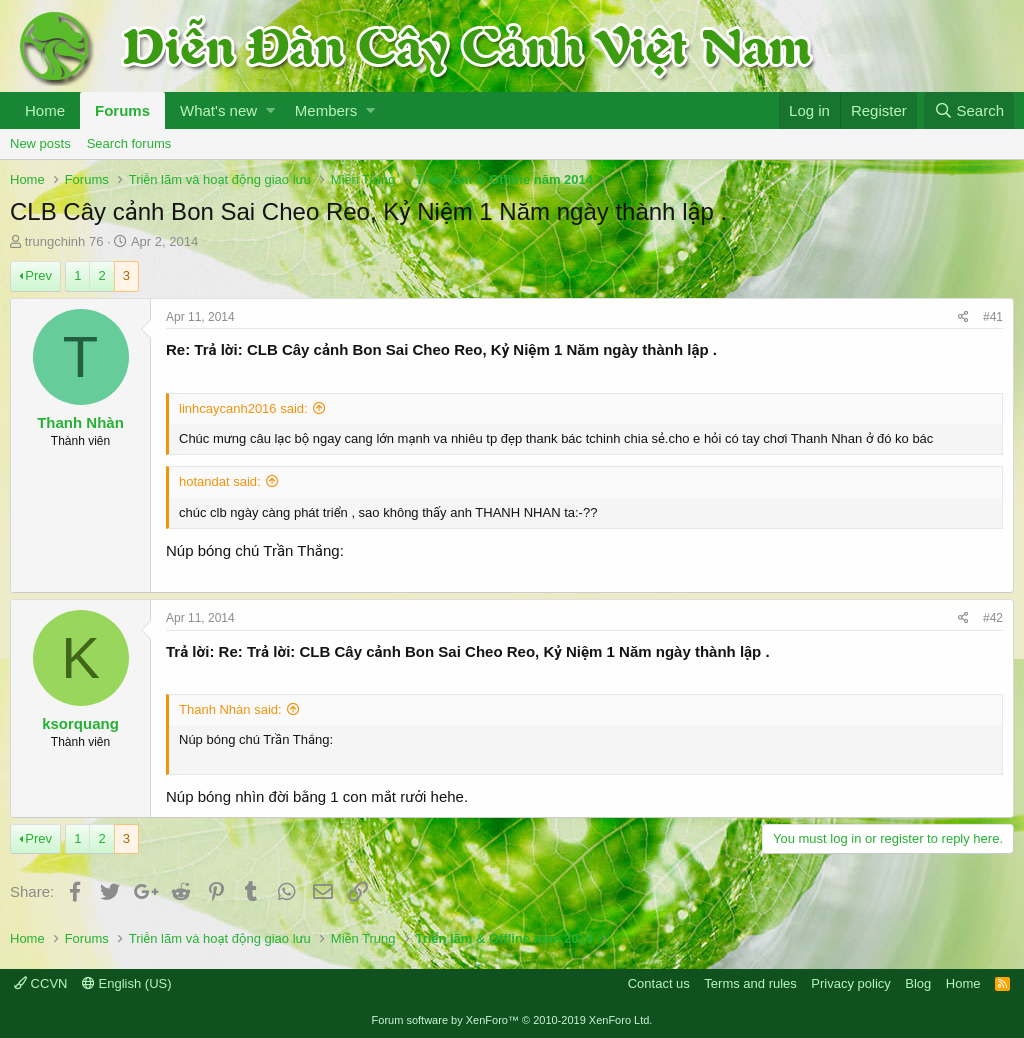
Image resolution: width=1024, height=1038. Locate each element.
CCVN (40, 983)
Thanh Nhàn (80, 422)
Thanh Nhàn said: (230, 709)
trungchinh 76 (64, 241)
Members (326, 110)
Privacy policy (850, 983)
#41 (993, 317)
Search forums (129, 143)
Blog (918, 983)
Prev (38, 275)
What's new (218, 110)
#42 (993, 618)
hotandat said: (220, 481)
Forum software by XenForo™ (512, 1020)
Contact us (659, 983)
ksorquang (80, 723)
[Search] (969, 110)
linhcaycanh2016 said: (243, 408)
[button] (270, 110)
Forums (122, 110)
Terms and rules (750, 983)
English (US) (127, 983)
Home (45, 110)
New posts (40, 143)
